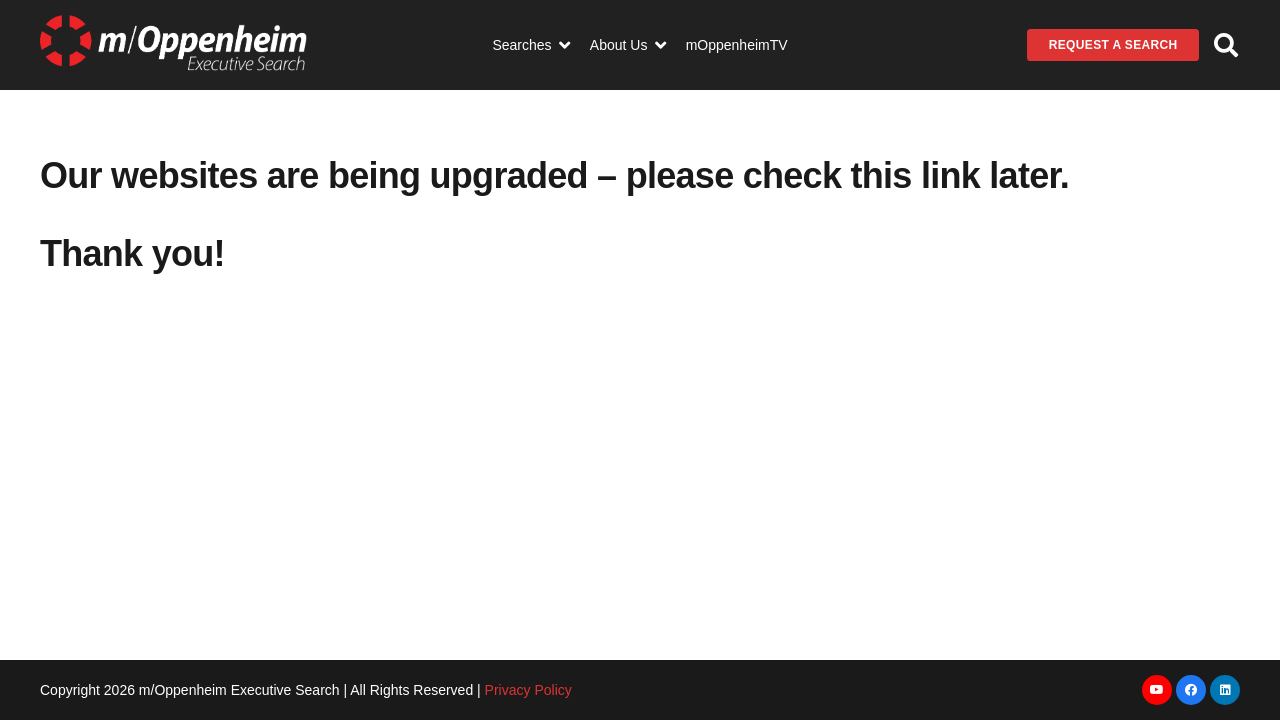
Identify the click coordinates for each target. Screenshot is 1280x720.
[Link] (173, 45)
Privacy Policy (528, 690)
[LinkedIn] (1225, 690)
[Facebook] (1191, 690)
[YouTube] (1157, 690)
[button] (1225, 45)
